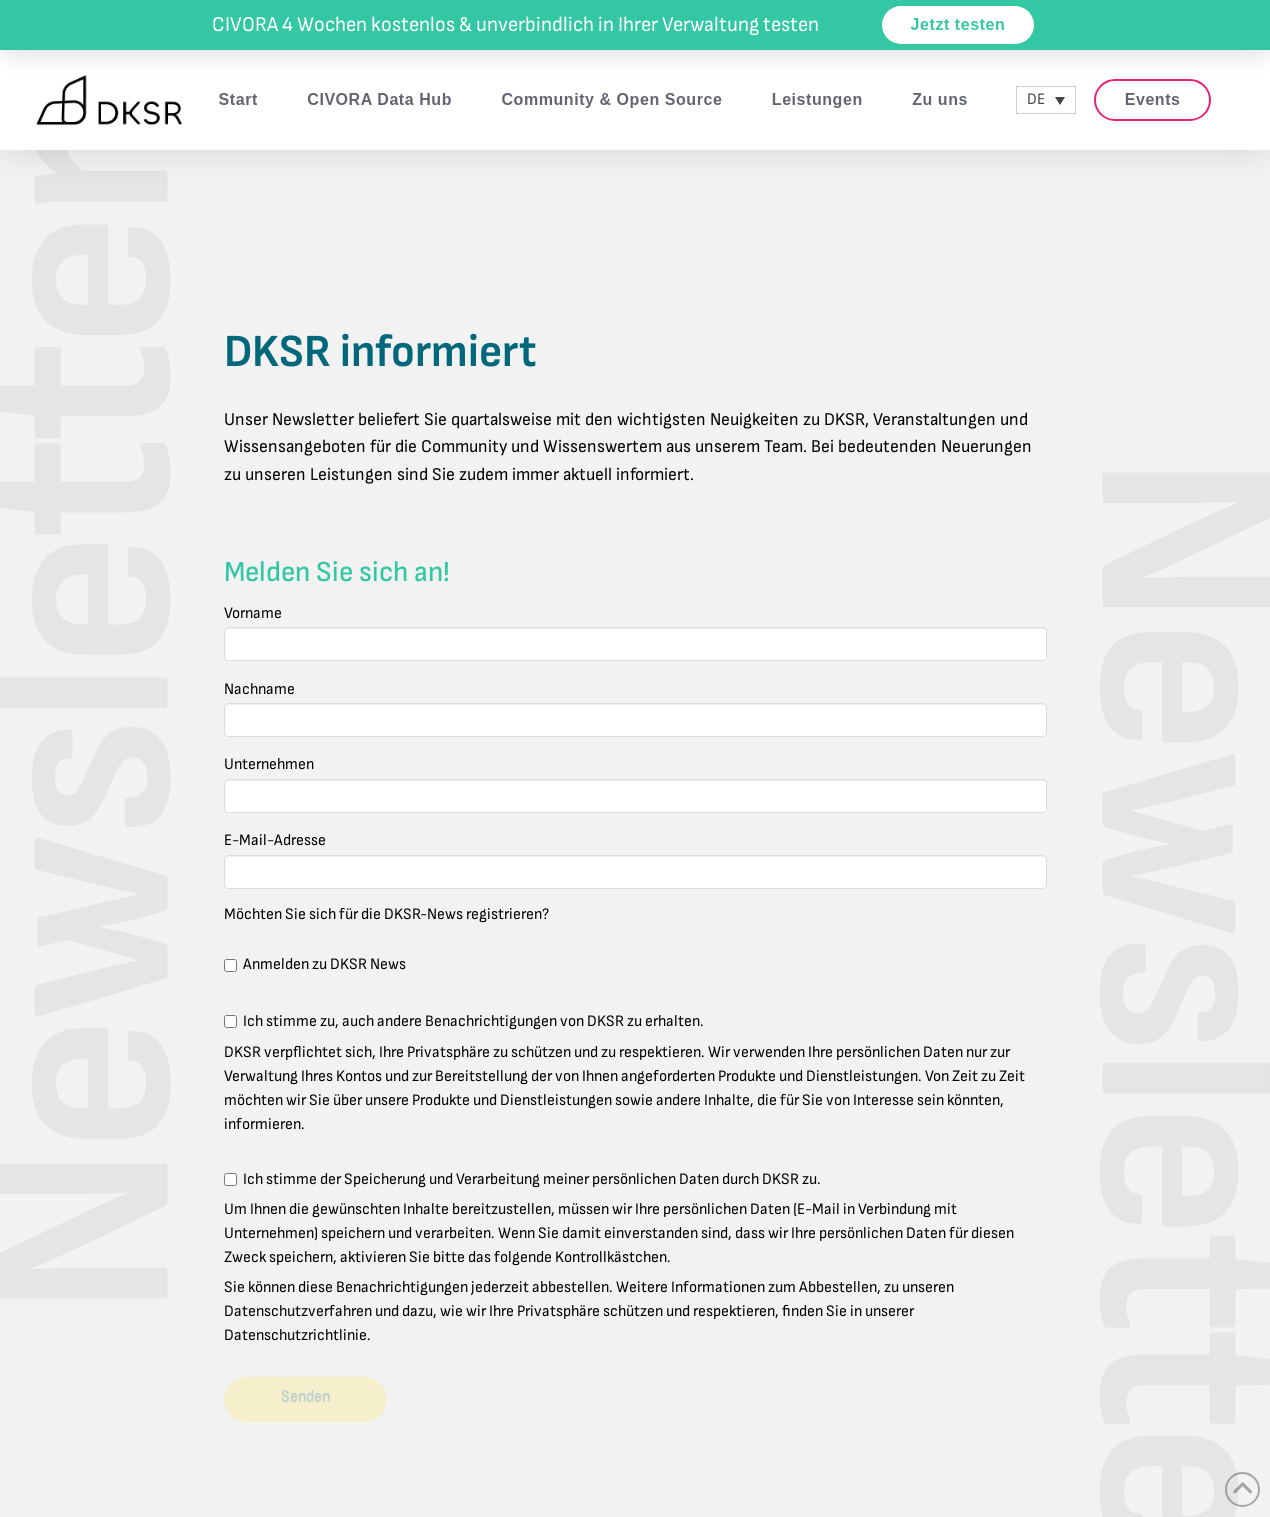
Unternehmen (635, 782)
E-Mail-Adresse (635, 858)
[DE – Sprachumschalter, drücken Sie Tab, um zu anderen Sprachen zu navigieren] (1046, 100)
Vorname (635, 631)
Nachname (635, 707)
